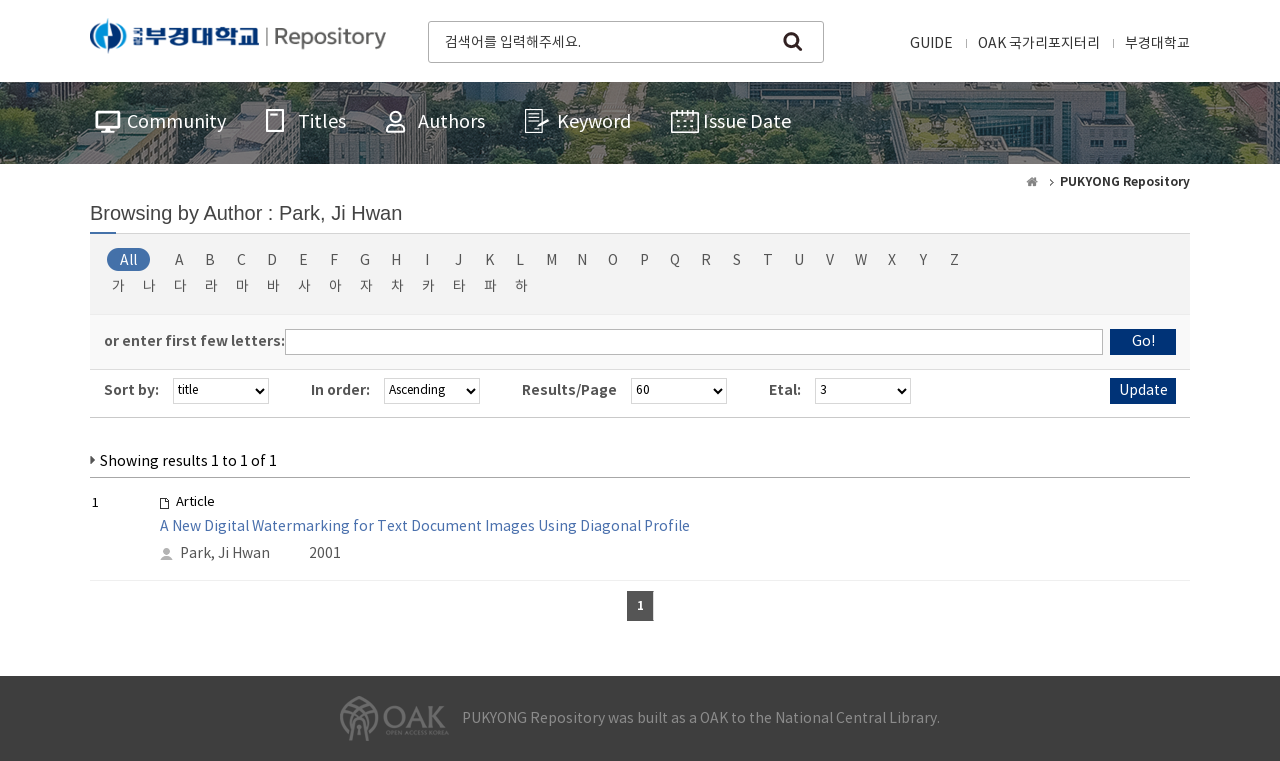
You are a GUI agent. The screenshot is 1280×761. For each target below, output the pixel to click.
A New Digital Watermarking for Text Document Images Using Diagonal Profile (425, 527)
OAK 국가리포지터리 (1039, 44)
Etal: (785, 390)
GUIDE (931, 44)
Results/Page (569, 390)
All (128, 261)
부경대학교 (1157, 44)
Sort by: (131, 390)
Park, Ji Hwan (225, 554)
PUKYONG (238, 40)
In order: (340, 390)
